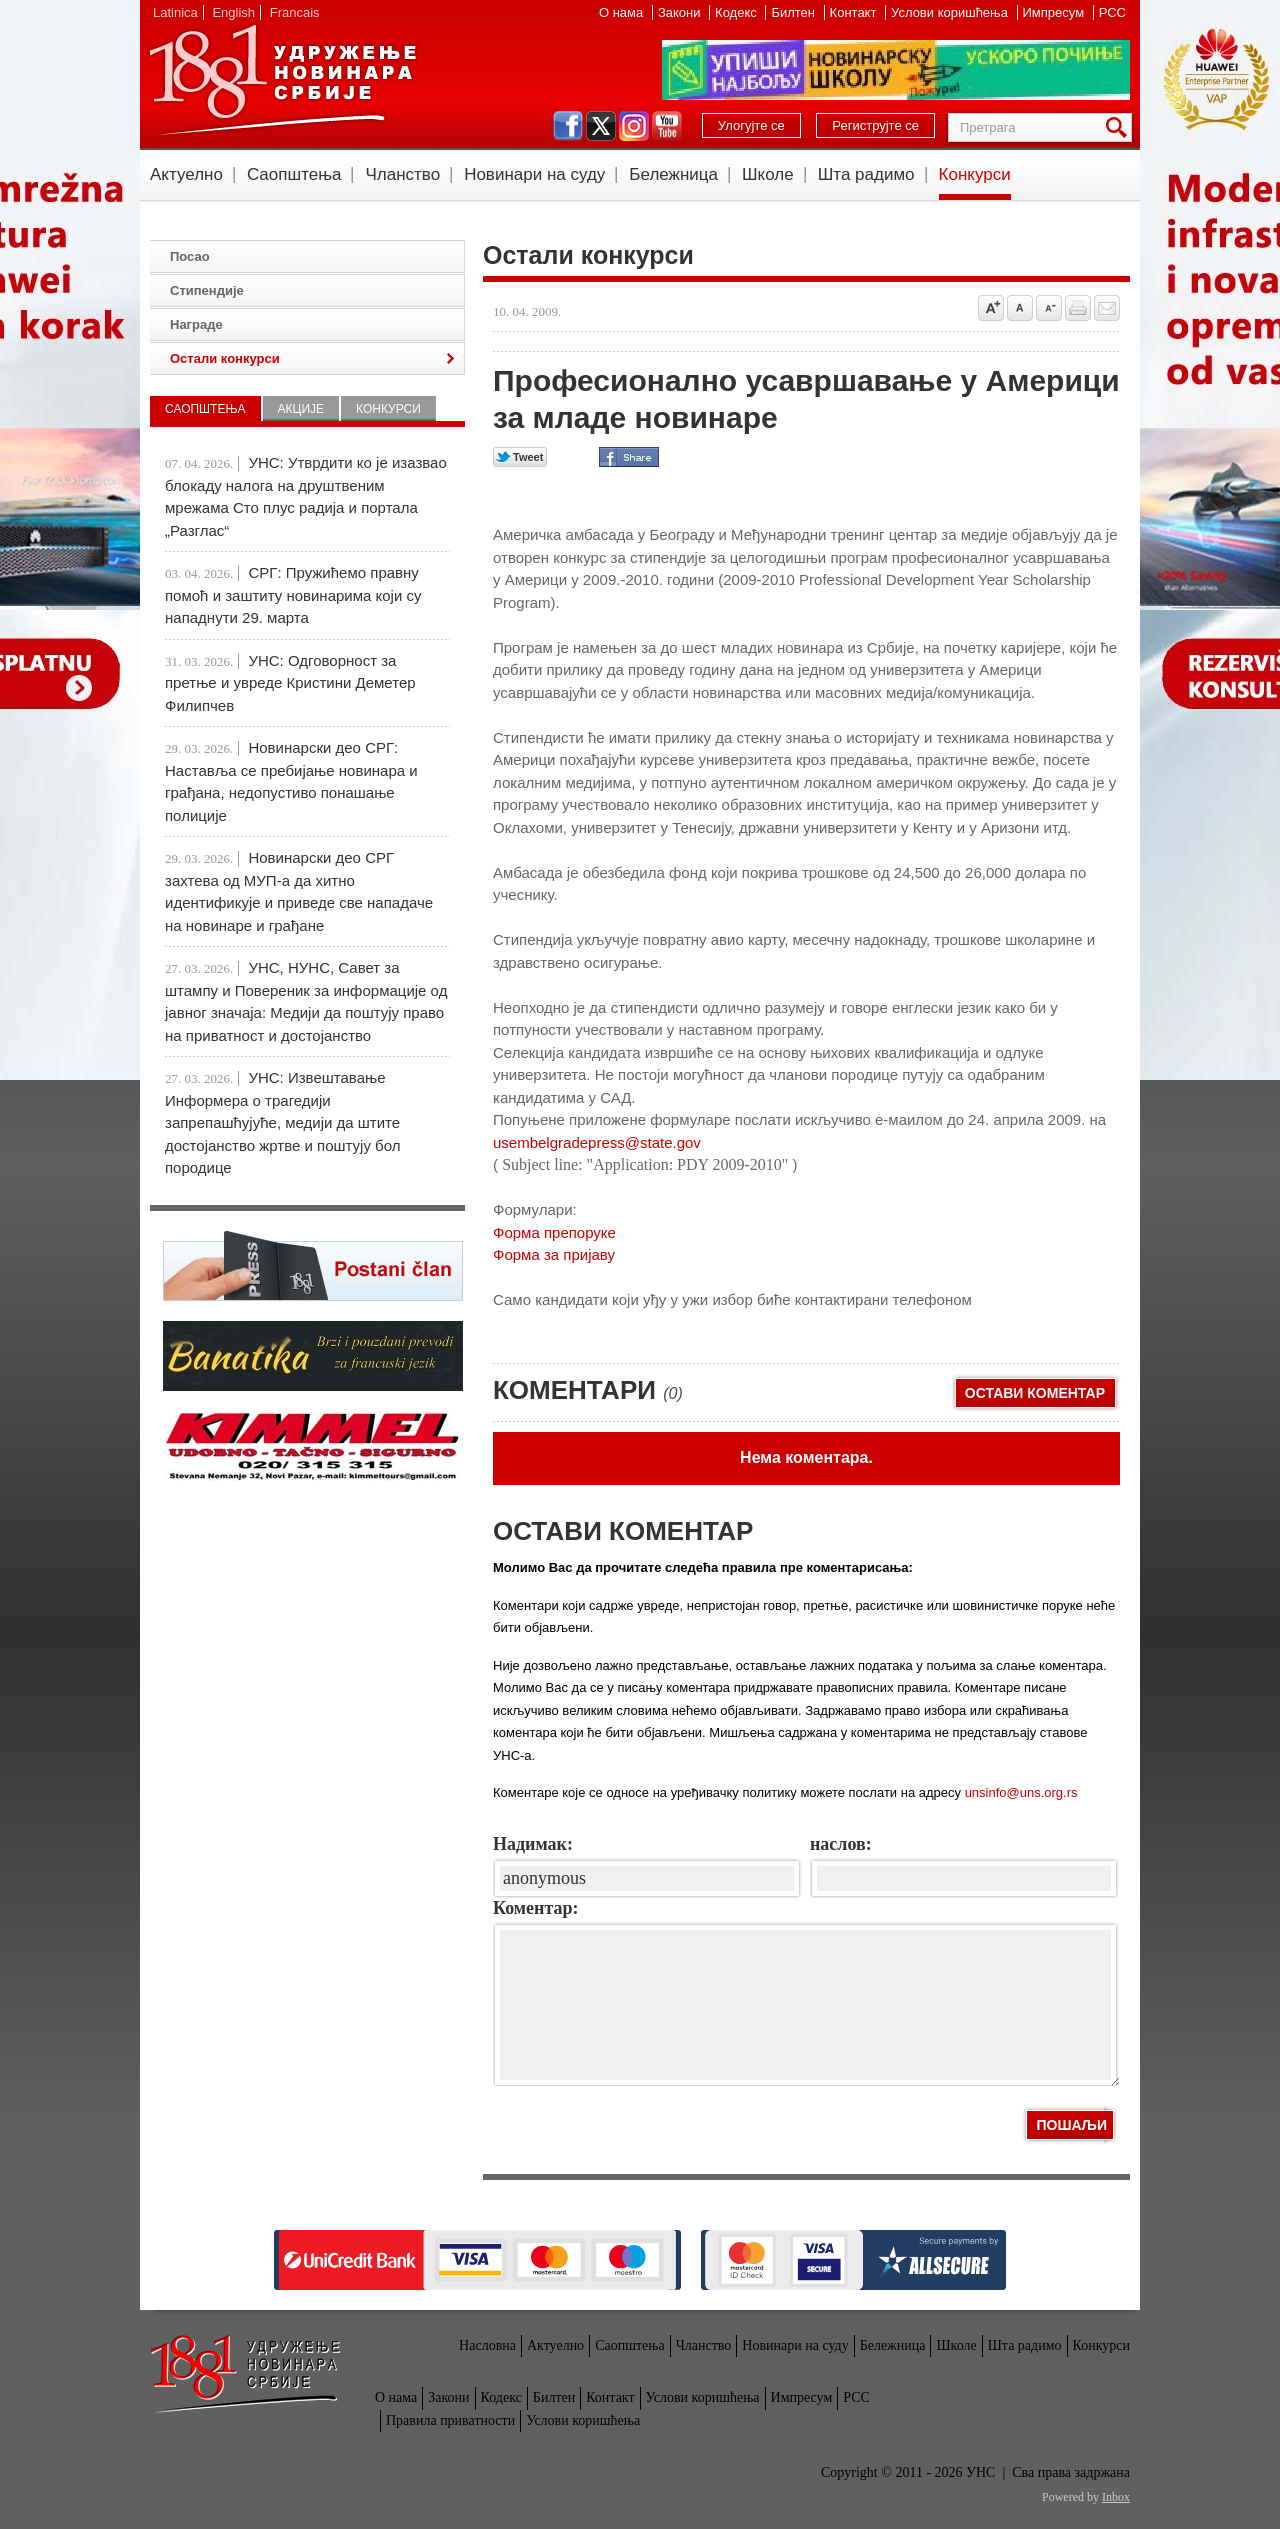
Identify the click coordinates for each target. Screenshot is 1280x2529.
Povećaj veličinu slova (991, 308)
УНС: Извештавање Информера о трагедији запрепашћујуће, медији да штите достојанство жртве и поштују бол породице (282, 1122)
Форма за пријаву (554, 1254)
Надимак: (533, 1844)
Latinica (175, 12)
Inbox (1116, 2497)
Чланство (402, 174)
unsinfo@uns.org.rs (1021, 1792)
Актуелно (186, 174)
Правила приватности (450, 2420)
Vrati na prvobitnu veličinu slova (1020, 308)
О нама (623, 12)
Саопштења (294, 174)
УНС (282, 80)
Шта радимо (866, 174)
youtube (667, 126)
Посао (190, 256)
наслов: (841, 1844)
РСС (1112, 12)
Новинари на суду (534, 174)
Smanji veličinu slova (1049, 308)
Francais (295, 12)
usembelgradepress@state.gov (597, 1142)
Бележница (673, 174)
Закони (681, 12)
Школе (768, 174)
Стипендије (207, 290)
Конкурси (975, 174)
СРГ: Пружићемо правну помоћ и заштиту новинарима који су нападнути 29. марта (293, 595)
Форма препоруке (554, 1232)
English (233, 12)
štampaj (1078, 308)
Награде (196, 324)
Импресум (1055, 12)
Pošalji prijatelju (1107, 308)
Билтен (794, 12)
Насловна (487, 2345)
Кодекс (737, 12)
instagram (634, 126)
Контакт (855, 12)
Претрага (1120, 127)
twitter (601, 126)
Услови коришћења (951, 12)
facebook (568, 126)
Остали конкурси (225, 358)
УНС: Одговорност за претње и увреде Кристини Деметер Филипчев (290, 683)
